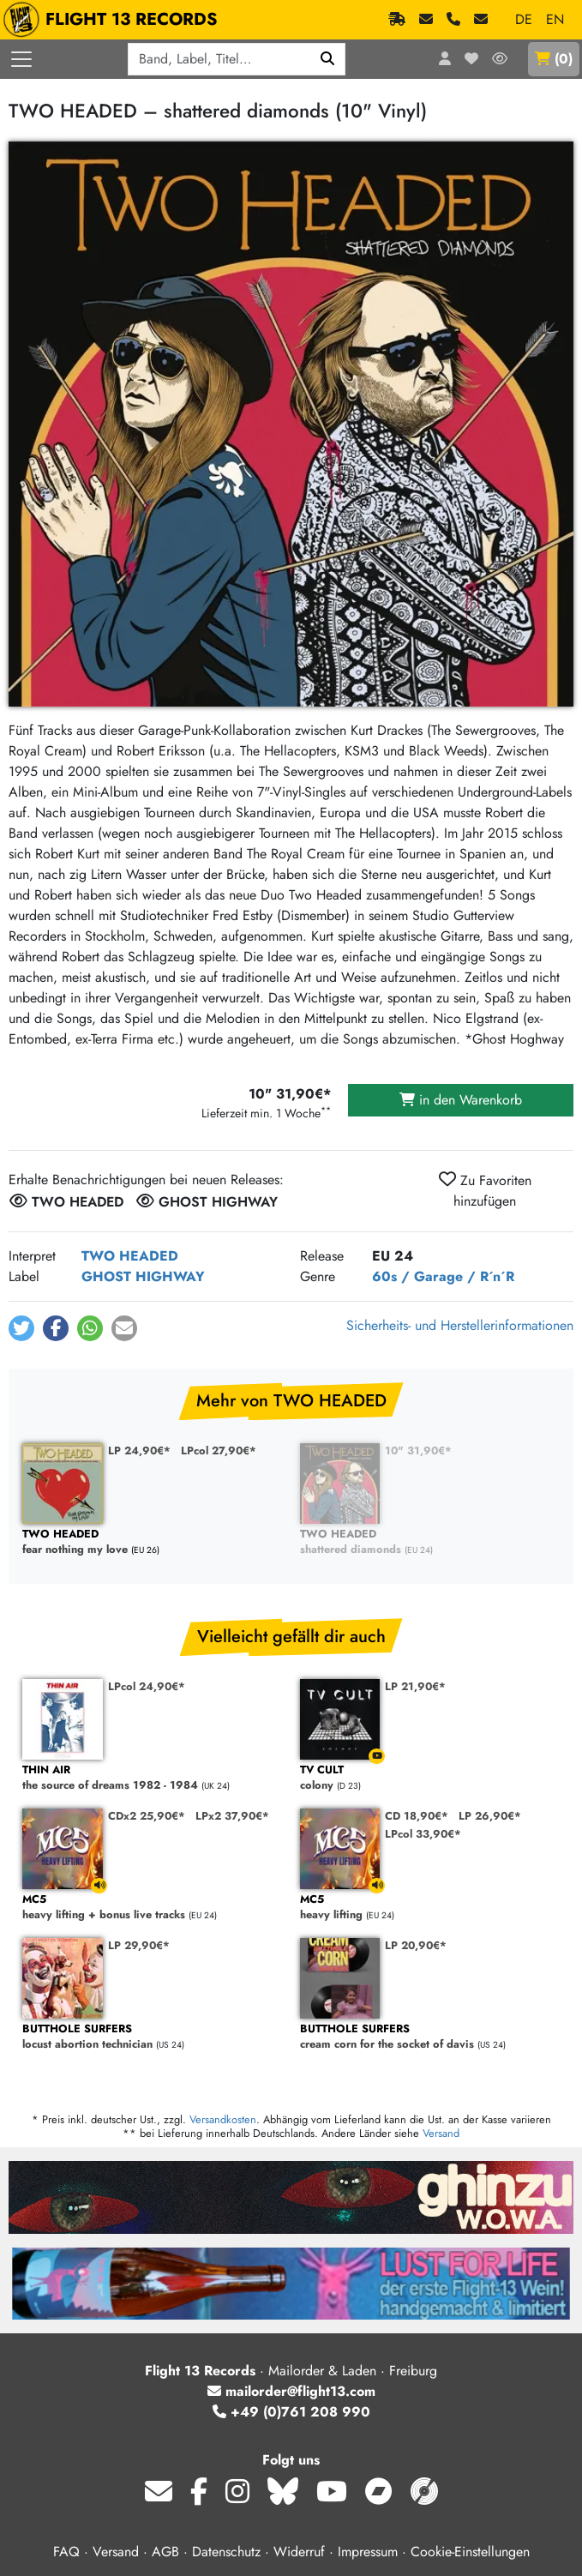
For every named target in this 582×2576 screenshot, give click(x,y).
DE (523, 19)
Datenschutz (226, 2551)
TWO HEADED (129, 1256)
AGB (165, 2551)
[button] (21, 1328)
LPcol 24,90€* (146, 1686)
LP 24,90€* (139, 1450)
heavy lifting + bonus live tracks (152, 1908)
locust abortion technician (152, 2037)
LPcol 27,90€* (218, 1450)
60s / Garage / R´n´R (443, 1276)
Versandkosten (222, 2119)
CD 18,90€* (416, 1816)
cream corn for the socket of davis (430, 2037)
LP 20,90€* (416, 1945)
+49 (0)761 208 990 (291, 2412)
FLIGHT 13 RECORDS (114, 20)
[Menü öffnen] (21, 59)
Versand (441, 2133)
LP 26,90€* (490, 1816)
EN (555, 19)
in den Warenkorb (460, 1100)
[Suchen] (327, 59)
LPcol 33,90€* (423, 1834)
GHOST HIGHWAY (143, 1276)
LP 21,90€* (415, 1686)
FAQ (66, 2551)
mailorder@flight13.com (291, 2391)
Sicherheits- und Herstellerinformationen (459, 1325)
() (554, 59)
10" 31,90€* (418, 1450)
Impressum (368, 2551)
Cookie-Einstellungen (470, 2551)
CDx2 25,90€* (146, 1816)
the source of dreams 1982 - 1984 (152, 1778)
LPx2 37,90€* (232, 1816)
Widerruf (299, 2551)
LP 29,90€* (139, 1945)
